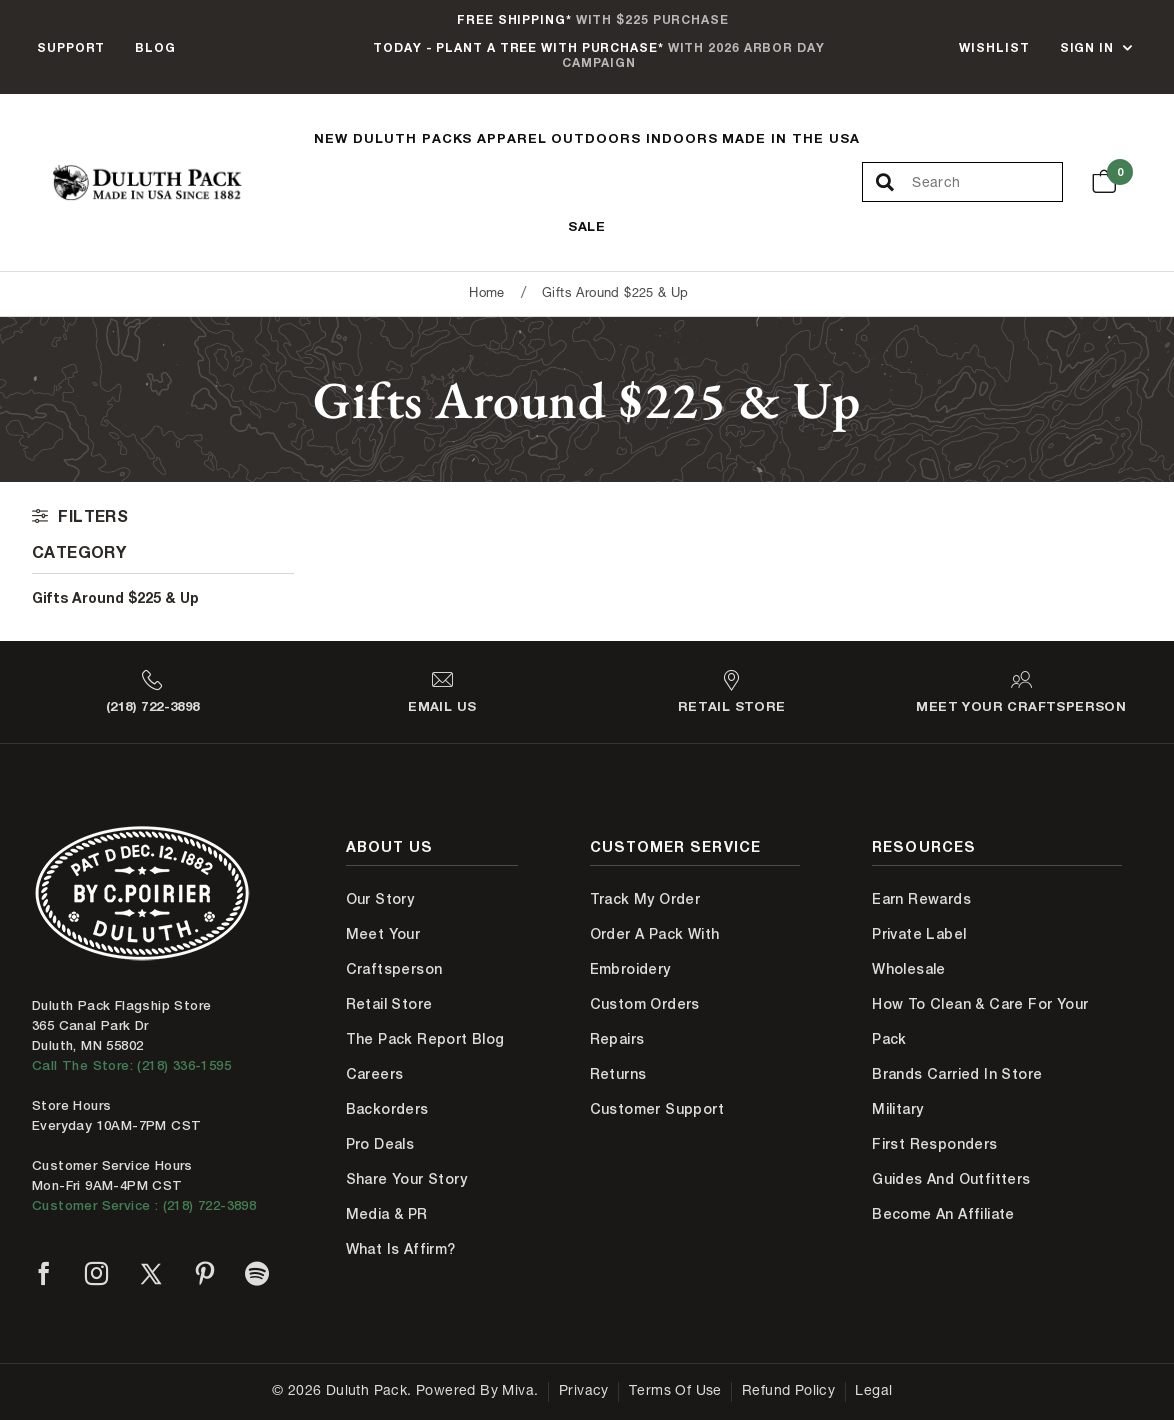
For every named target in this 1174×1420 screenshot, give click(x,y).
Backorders (387, 1109)
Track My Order (645, 899)
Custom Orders (645, 1004)
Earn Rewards (921, 899)
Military (897, 1109)
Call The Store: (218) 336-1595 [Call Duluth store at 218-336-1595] (131, 1065)
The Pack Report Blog (425, 1039)
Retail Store (389, 1004)
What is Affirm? (401, 1249)
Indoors (682, 138)
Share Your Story (406, 1179)
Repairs (617, 1039)
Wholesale (909, 969)
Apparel (512, 138)
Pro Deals (380, 1144)
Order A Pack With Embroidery (655, 951)
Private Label (919, 934)
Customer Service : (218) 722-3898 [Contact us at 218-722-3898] (144, 1205)
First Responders (934, 1144)
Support (71, 47)
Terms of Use (675, 1392)
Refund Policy (788, 1392)
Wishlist (994, 47)
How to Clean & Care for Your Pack (980, 1021)
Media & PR (387, 1214)
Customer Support (657, 1109)
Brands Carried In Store (957, 1074)
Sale (587, 226)
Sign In (1087, 47)
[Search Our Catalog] (986, 183)
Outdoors (596, 138)
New (331, 138)
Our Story (380, 899)
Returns (618, 1074)
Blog (155, 47)
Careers (375, 1074)
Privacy (584, 1392)
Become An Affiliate (943, 1214)
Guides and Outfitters (951, 1179)
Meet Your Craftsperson (394, 951)
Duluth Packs (413, 138)
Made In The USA (791, 138)
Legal (873, 1392)
